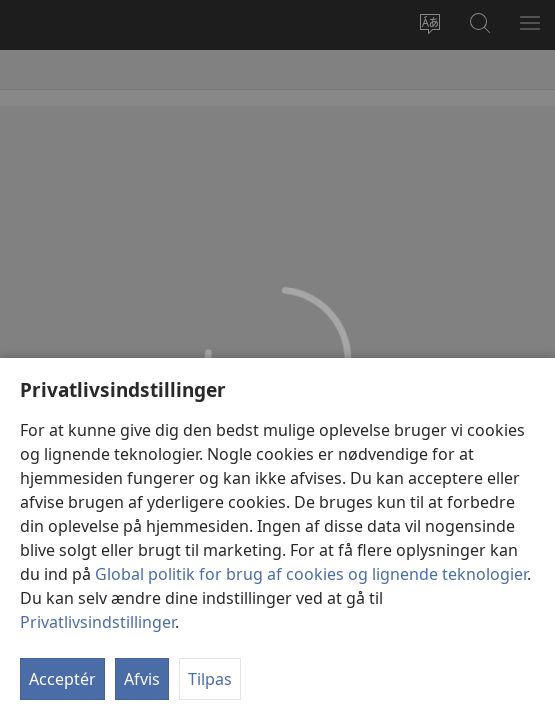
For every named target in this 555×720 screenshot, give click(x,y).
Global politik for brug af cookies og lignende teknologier (311, 574)
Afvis (142, 679)
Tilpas (210, 679)
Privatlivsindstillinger (97, 622)
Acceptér (62, 679)
